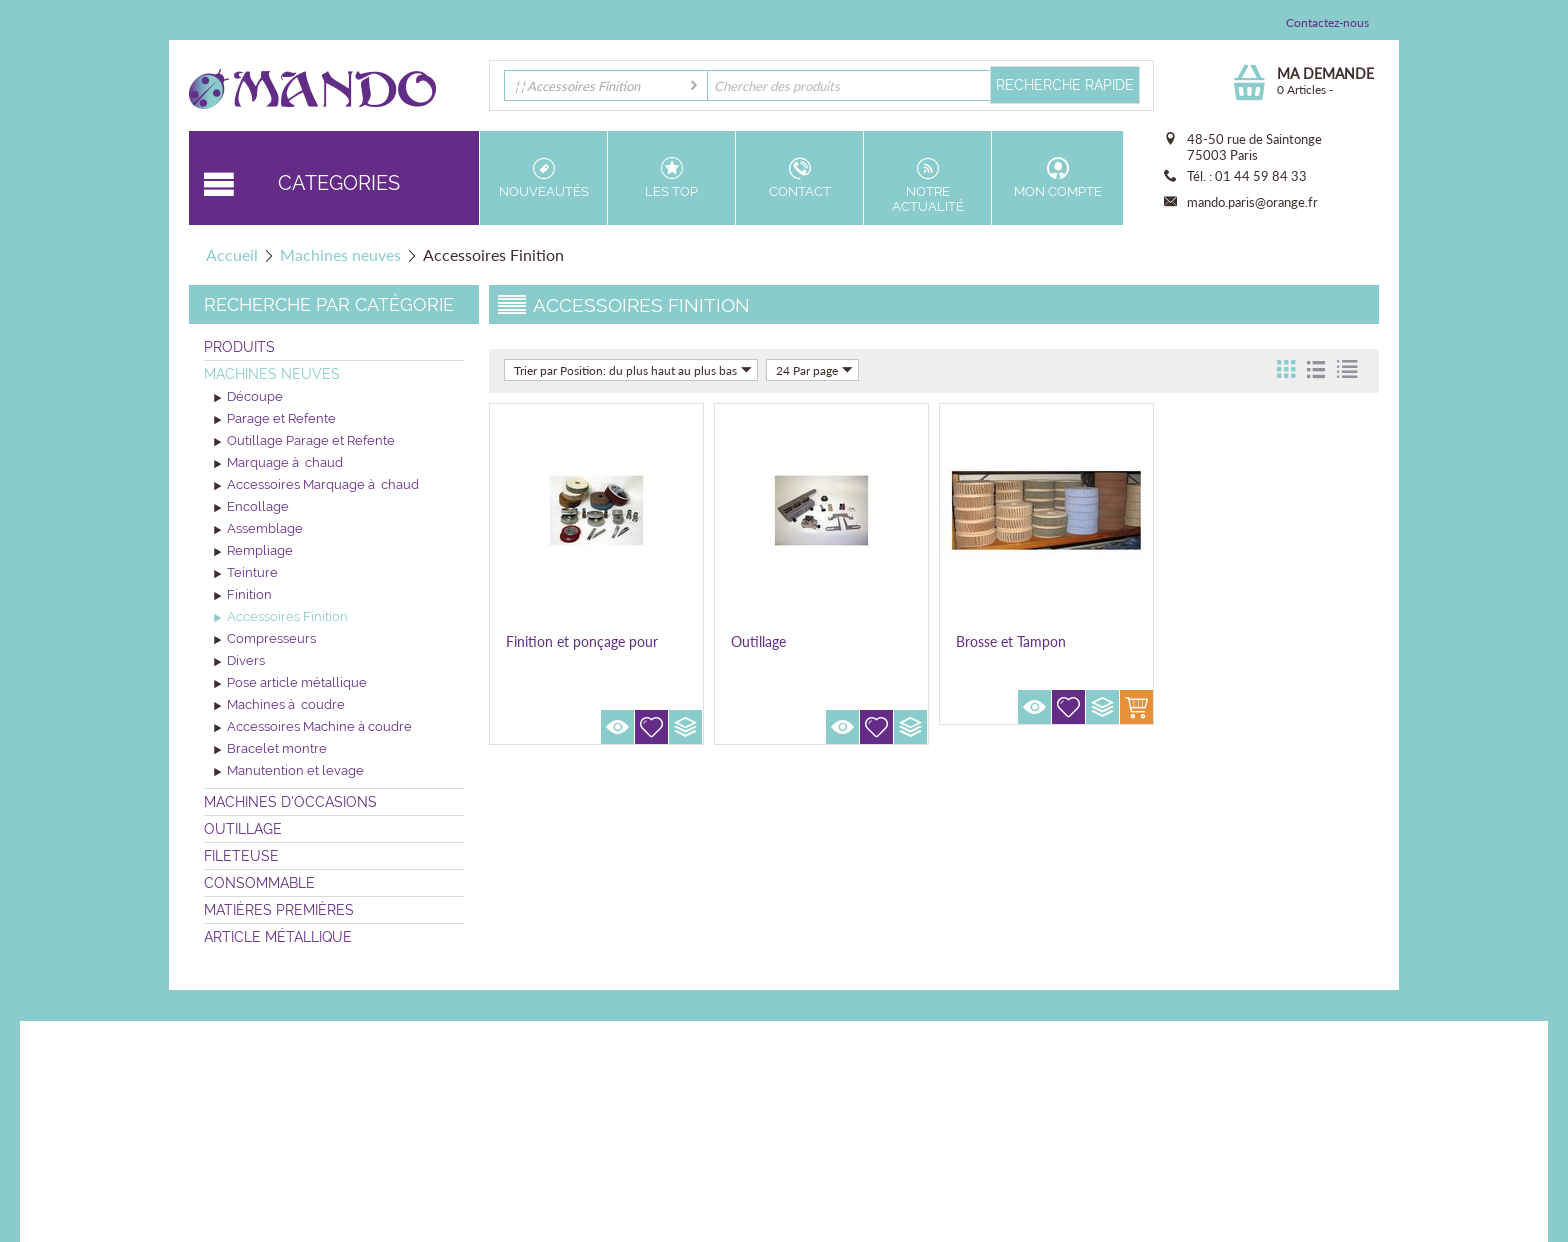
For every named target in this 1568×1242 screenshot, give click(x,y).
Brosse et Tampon (1011, 641)
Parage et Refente (275, 420)
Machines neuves (340, 254)
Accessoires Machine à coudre (313, 728)
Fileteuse (241, 856)
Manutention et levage (289, 772)
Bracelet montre (270, 750)
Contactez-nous (1327, 22)
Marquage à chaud (278, 464)
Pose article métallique (290, 684)
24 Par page (814, 370)
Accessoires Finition (281, 618)
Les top (671, 178)
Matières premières (279, 910)
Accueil (232, 254)
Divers (239, 662)
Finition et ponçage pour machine (582, 650)
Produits (239, 347)
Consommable (259, 883)
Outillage (243, 829)
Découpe (248, 398)
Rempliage (253, 552)
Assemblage (258, 530)
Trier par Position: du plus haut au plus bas (633, 370)
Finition (243, 596)
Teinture (246, 574)
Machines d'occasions (290, 802)
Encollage (251, 508)
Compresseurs (265, 640)
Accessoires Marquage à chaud (316, 486)
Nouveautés (543, 178)
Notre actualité (927, 185)
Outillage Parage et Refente (304, 442)
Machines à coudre (279, 706)
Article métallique (278, 937)
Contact (799, 178)
